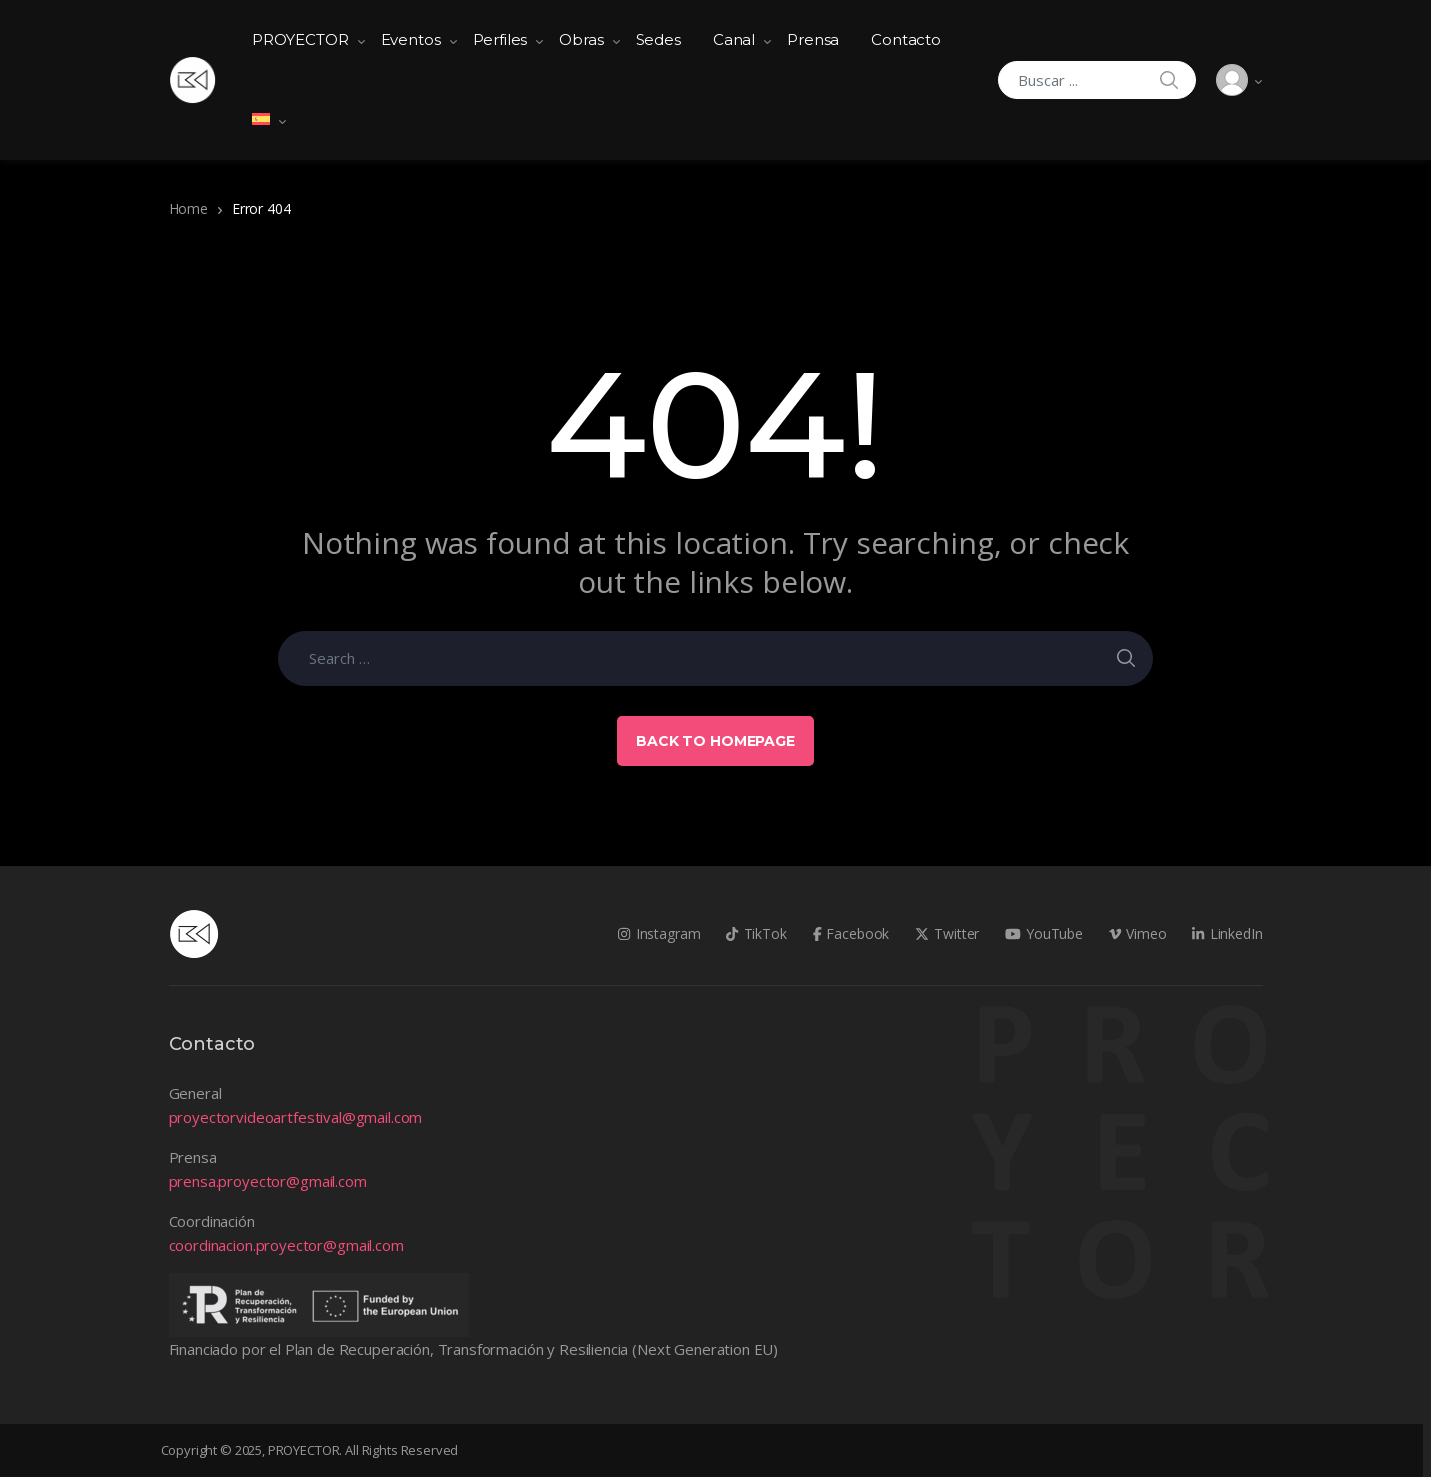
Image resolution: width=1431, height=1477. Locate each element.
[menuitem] (261, 120)
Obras (581, 39)
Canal (734, 39)
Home (188, 208)
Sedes (658, 39)
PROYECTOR (300, 39)
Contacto (906, 39)
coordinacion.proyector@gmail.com (286, 1245)
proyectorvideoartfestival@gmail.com (296, 1117)
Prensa (813, 39)
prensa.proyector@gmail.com (268, 1181)
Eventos (411, 39)
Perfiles (500, 39)
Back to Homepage (715, 741)
